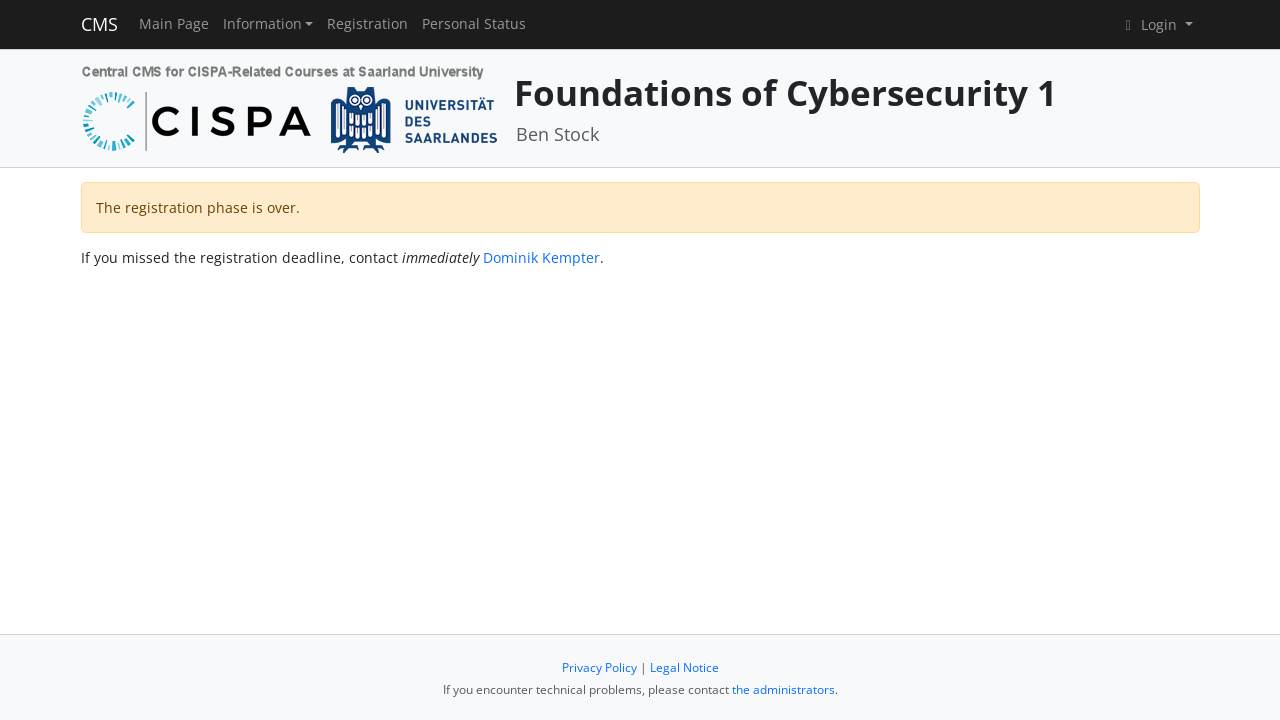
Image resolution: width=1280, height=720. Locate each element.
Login (1150, 24)
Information (262, 24)
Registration (367, 24)
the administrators (783, 689)
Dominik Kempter (541, 257)
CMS (99, 24)
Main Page (174, 24)
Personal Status (474, 24)
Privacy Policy (599, 667)
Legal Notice (684, 667)
